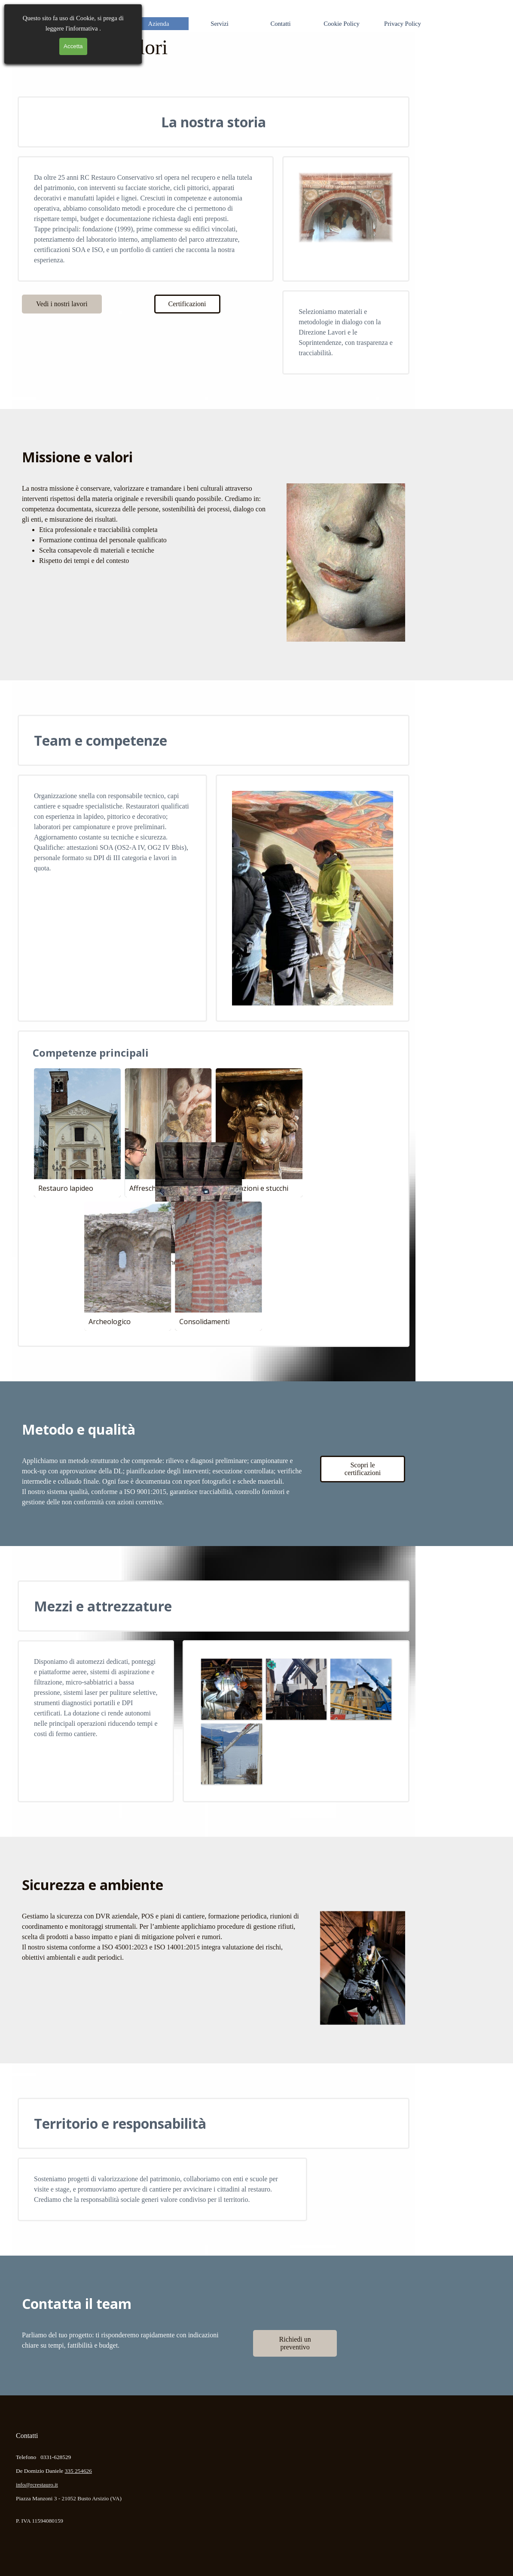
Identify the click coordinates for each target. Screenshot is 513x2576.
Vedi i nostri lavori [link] (62, 303)
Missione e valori (77, 457)
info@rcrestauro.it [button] (37, 2484)
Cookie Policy (341, 23)
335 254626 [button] (78, 2471)
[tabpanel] (145, 218)
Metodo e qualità (78, 1429)
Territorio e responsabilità (120, 2123)
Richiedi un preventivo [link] (295, 2343)
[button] (231, 1689)
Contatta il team (76, 2303)
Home (97, 23)
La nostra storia (213, 122)
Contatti (280, 23)
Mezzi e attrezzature (103, 1606)
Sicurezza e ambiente (92, 1884)
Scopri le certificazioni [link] (363, 1468)
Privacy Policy (402, 23)
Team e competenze (100, 740)
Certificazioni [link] (187, 303)
